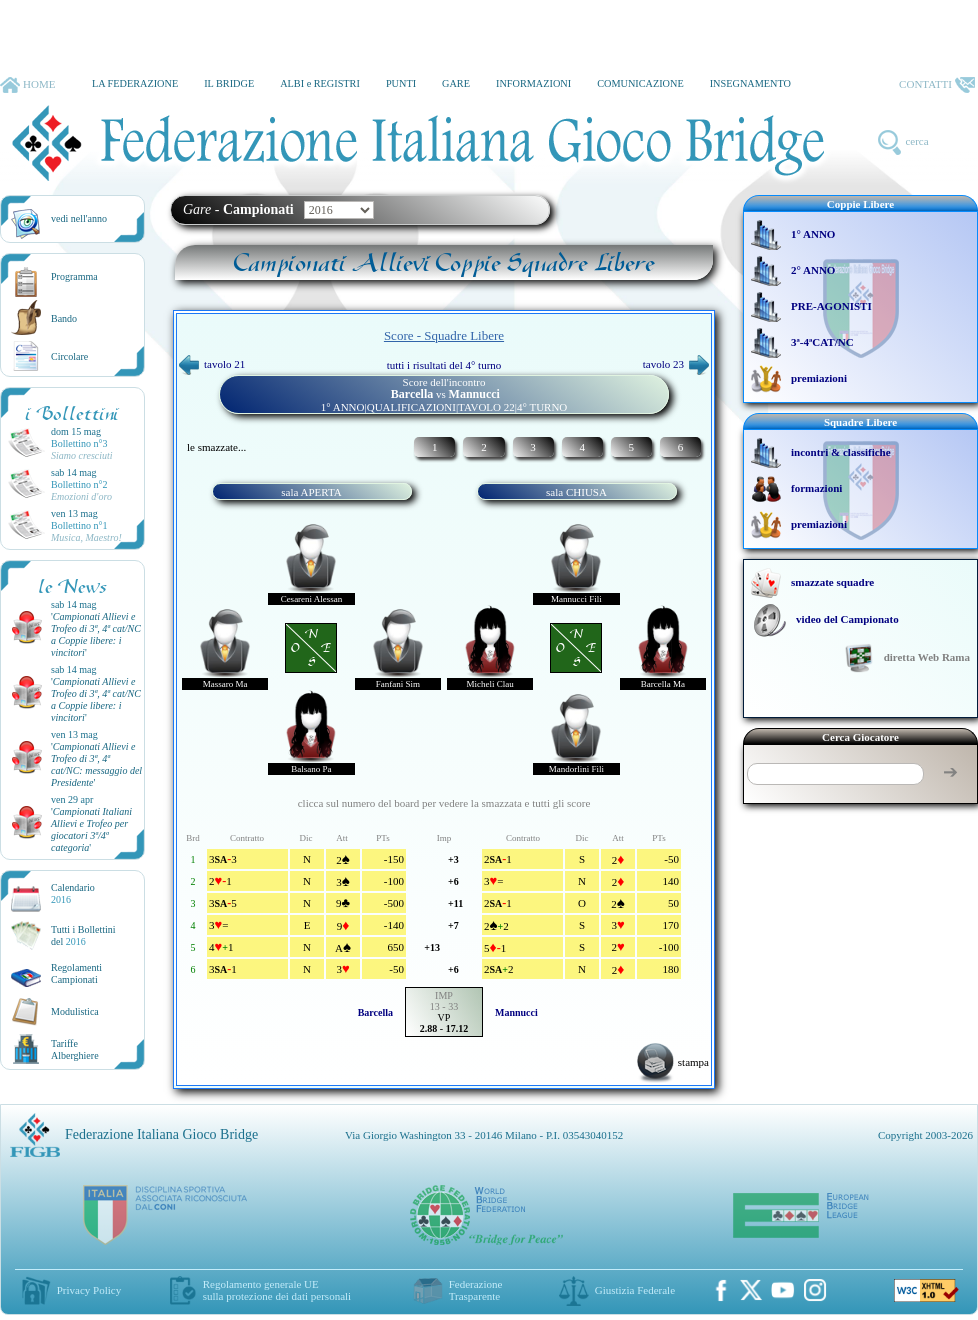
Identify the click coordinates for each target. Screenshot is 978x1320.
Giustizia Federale (635, 1290)
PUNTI (401, 83)
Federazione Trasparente (476, 1290)
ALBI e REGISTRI (320, 83)
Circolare (69, 356)
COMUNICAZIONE (640, 83)
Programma (74, 276)
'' (96, 634)
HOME (27, 85)
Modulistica (75, 1011)
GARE (456, 83)
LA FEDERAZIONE (135, 83)
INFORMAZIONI (533, 83)
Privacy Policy (89, 1290)
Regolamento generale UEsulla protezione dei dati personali (277, 1290)
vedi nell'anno (79, 218)
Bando (64, 318)
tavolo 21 (212, 364)
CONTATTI (937, 85)
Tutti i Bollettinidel (83, 935)
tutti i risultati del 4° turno (444, 365)
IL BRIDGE (229, 83)
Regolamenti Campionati (76, 973)
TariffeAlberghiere (75, 1049)
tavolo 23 (676, 364)
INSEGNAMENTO (750, 83)
